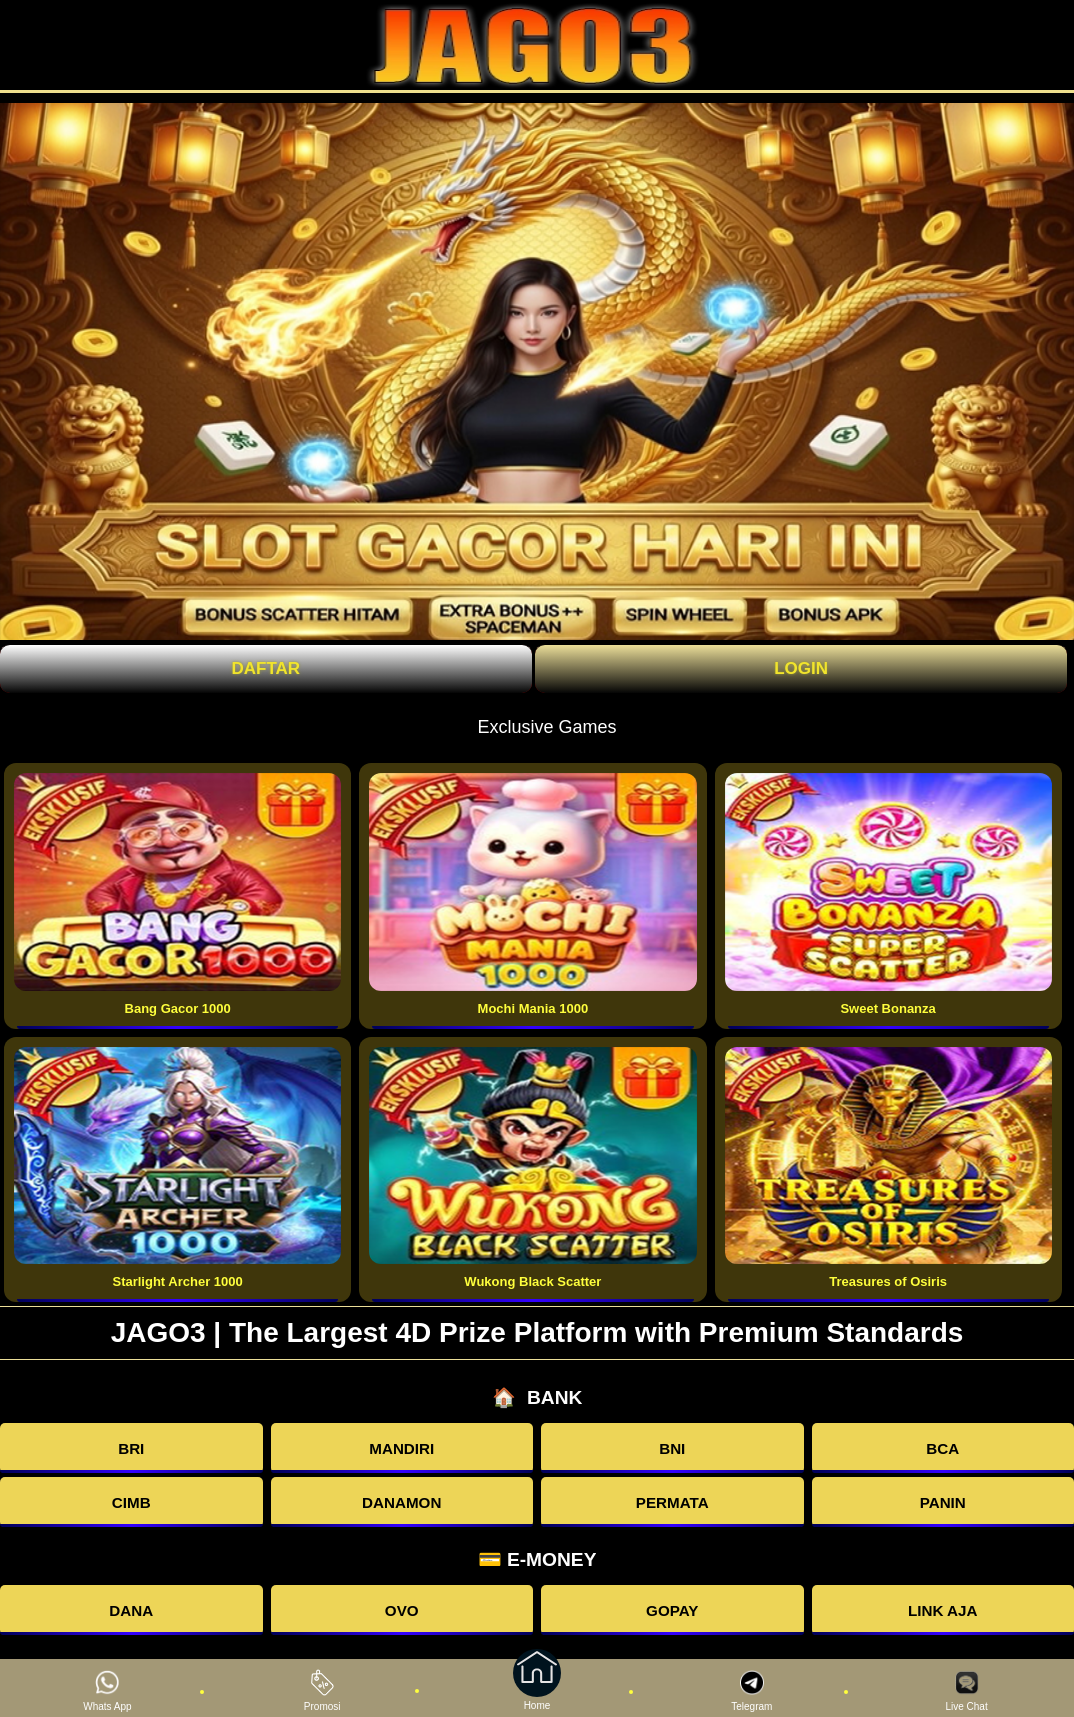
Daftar (266, 668)
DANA (131, 1610)
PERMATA (672, 1502)
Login (801, 668)
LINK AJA (942, 1610)
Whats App (107, 1690)
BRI (131, 1448)
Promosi (322, 1690)
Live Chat (966, 1690)
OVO (402, 1610)
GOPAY (672, 1610)
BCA (942, 1448)
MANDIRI (401, 1448)
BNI (672, 1448)
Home (537, 1688)
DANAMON (401, 1502)
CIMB (131, 1502)
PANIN (943, 1502)
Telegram (751, 1690)
